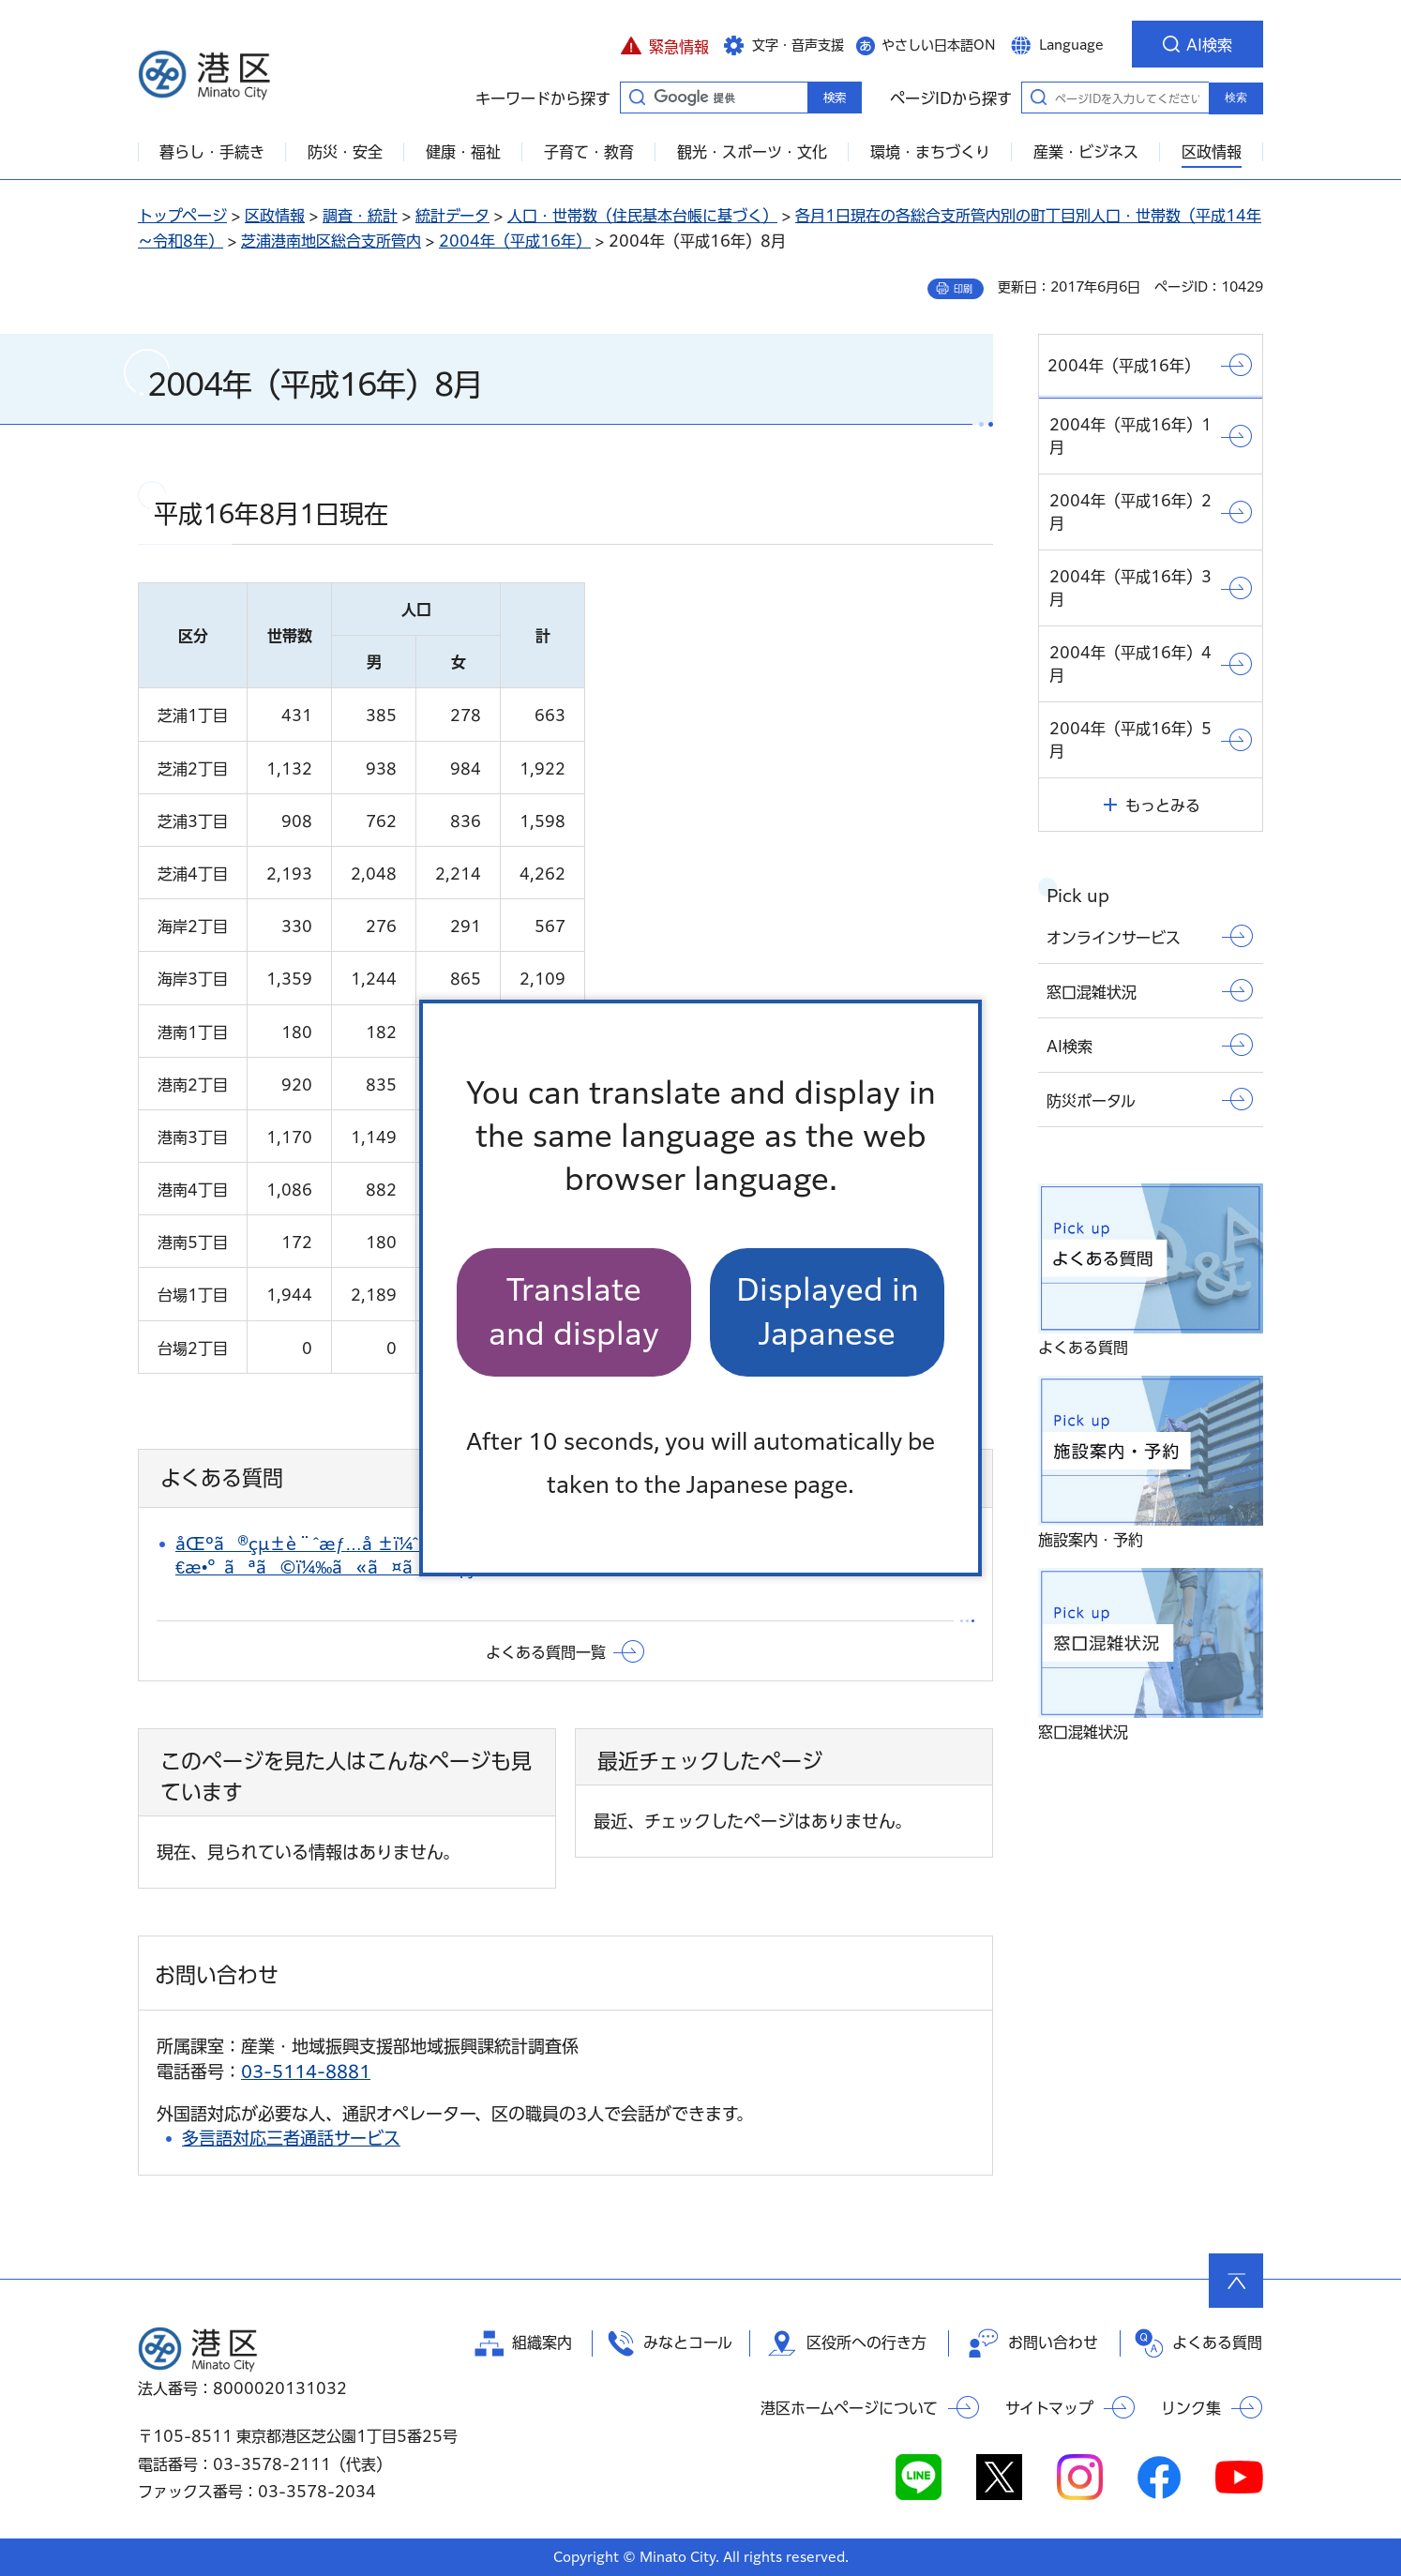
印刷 (963, 289)
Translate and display (574, 1311)
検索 (1236, 97)
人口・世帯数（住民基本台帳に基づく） (642, 215)
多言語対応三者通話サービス (291, 2138)
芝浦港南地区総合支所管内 (331, 241)
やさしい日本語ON (938, 45)
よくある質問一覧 (546, 1652)
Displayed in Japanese (827, 1311)
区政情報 (275, 215)
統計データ (452, 215)
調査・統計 (360, 215)
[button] (664, 44)
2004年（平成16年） (515, 241)
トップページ (182, 215)
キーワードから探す (637, 97)
